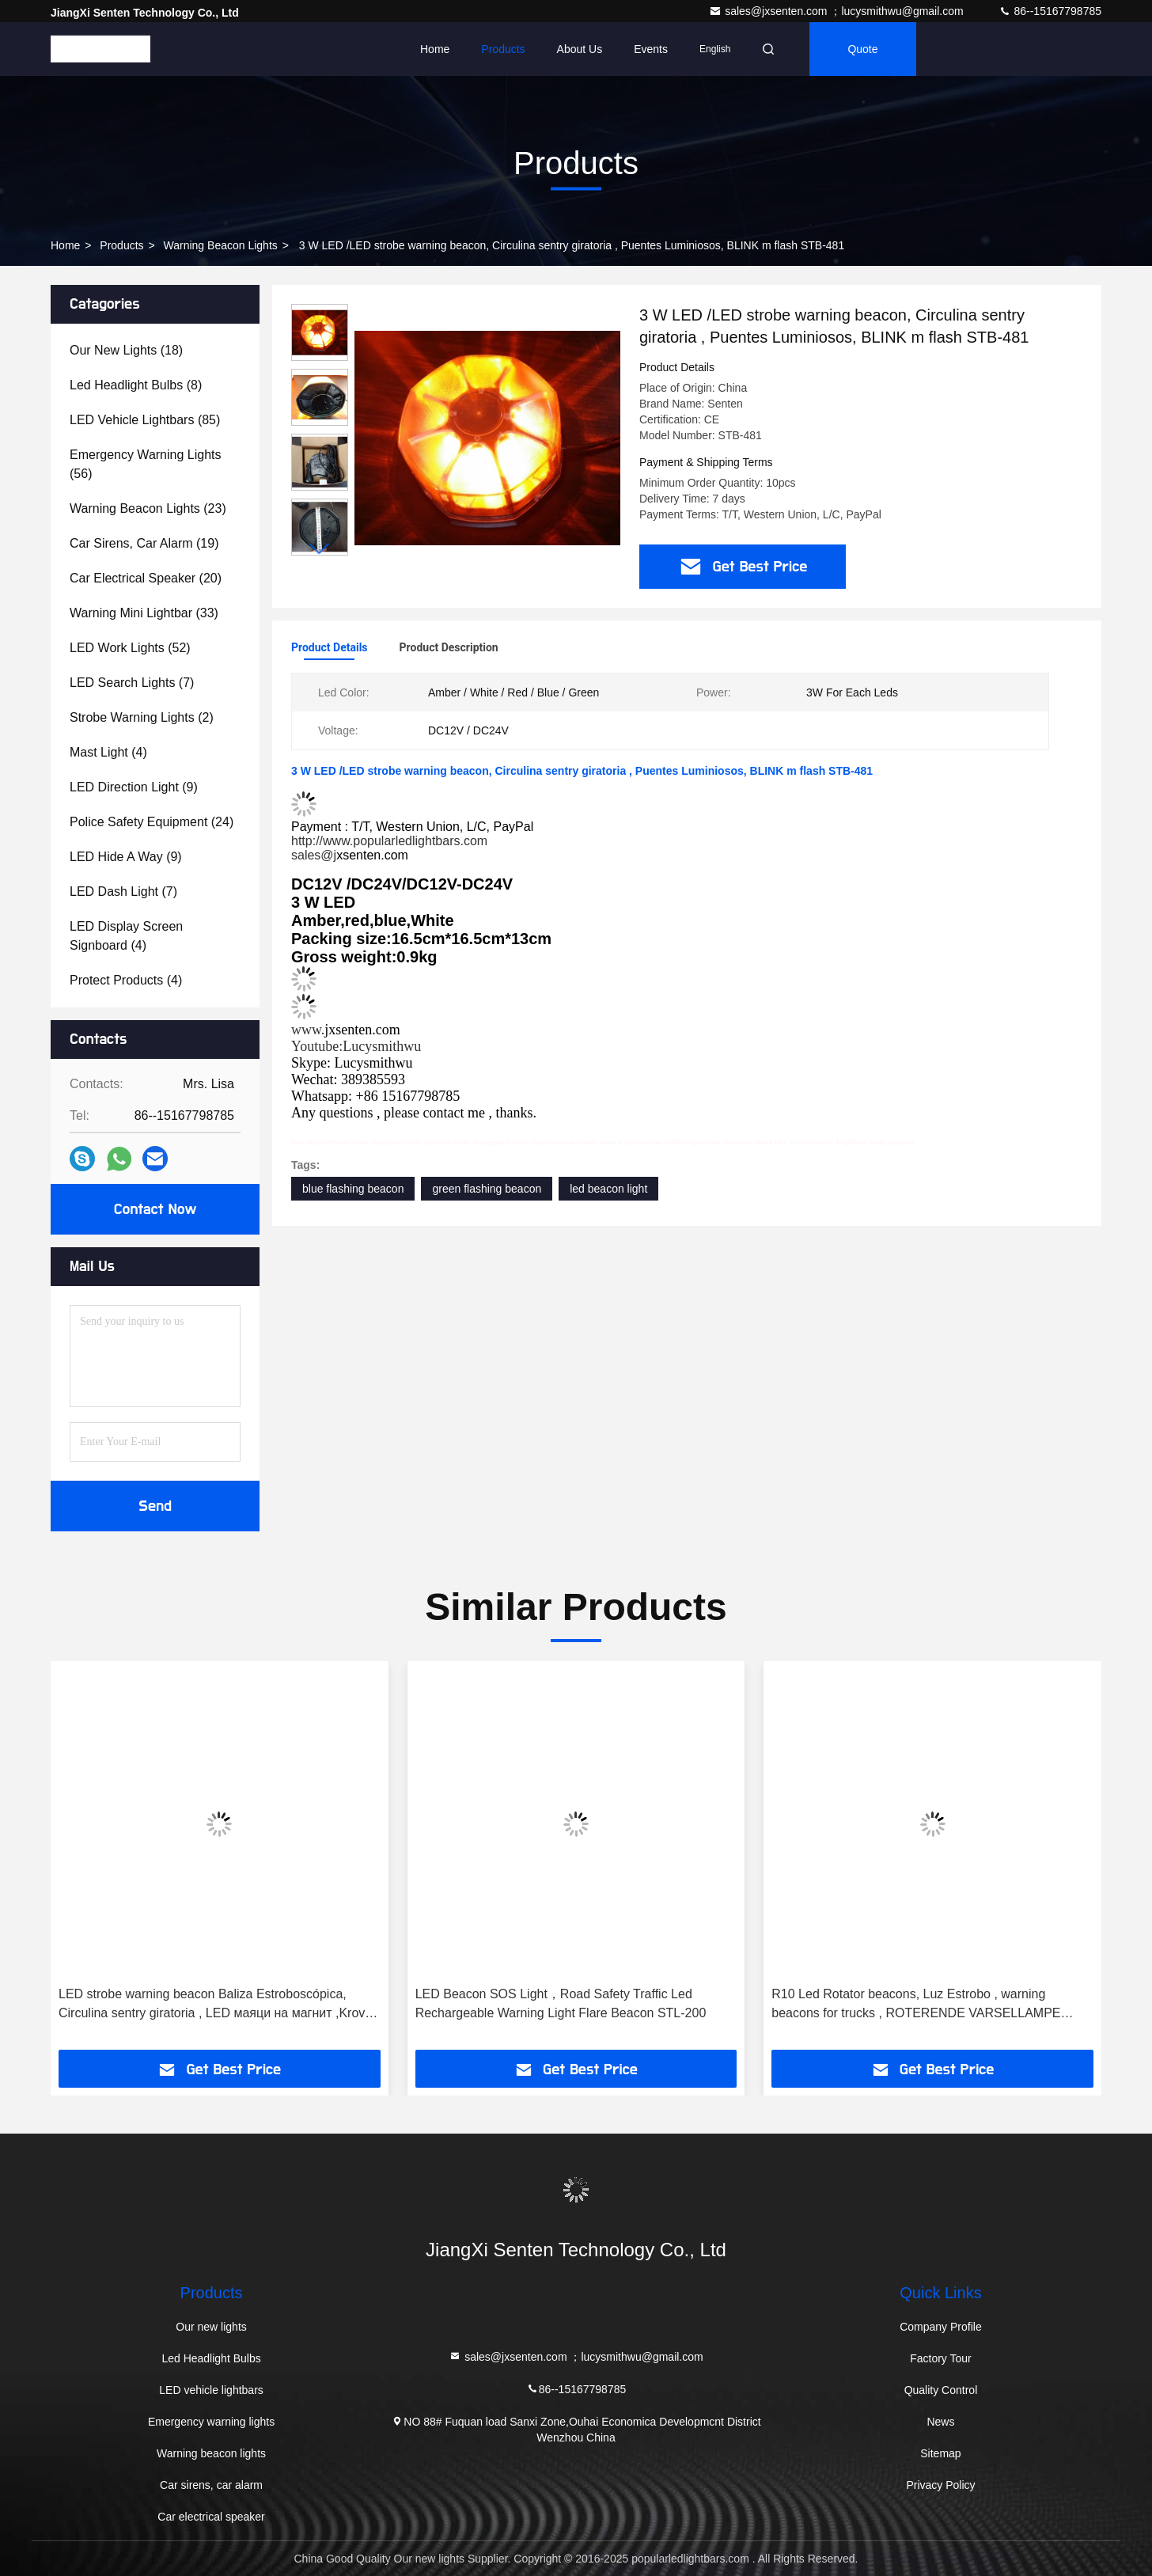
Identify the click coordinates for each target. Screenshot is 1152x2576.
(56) (146, 464)
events (651, 49)
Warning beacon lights (221, 245)
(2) (142, 717)
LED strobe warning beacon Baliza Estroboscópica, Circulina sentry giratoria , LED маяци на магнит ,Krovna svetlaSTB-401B (219, 2005)
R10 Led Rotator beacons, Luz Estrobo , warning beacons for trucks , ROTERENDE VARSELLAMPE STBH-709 (915, 2005)
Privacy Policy (940, 2485)
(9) (134, 787)
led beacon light (608, 1188)
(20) (146, 578)
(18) (126, 350)
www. (307, 1030)
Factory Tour (941, 2358)
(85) (145, 420)
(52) (130, 647)
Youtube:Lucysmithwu (356, 1046)
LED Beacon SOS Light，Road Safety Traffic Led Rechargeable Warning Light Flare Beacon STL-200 (561, 2003)
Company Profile (941, 2326)
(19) (144, 543)
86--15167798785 (1050, 11)
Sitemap (940, 2453)
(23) (148, 508)
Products (503, 49)
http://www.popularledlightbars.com (389, 841)
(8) (136, 385)
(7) (132, 682)
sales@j (313, 855)
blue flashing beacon (353, 1188)
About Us (580, 49)
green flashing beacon (486, 1188)
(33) (144, 613)
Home (434, 49)
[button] (319, 549)
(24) (151, 822)
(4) (108, 752)
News (940, 2421)
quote (862, 49)
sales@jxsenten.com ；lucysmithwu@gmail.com (837, 11)
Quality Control (941, 2390)
